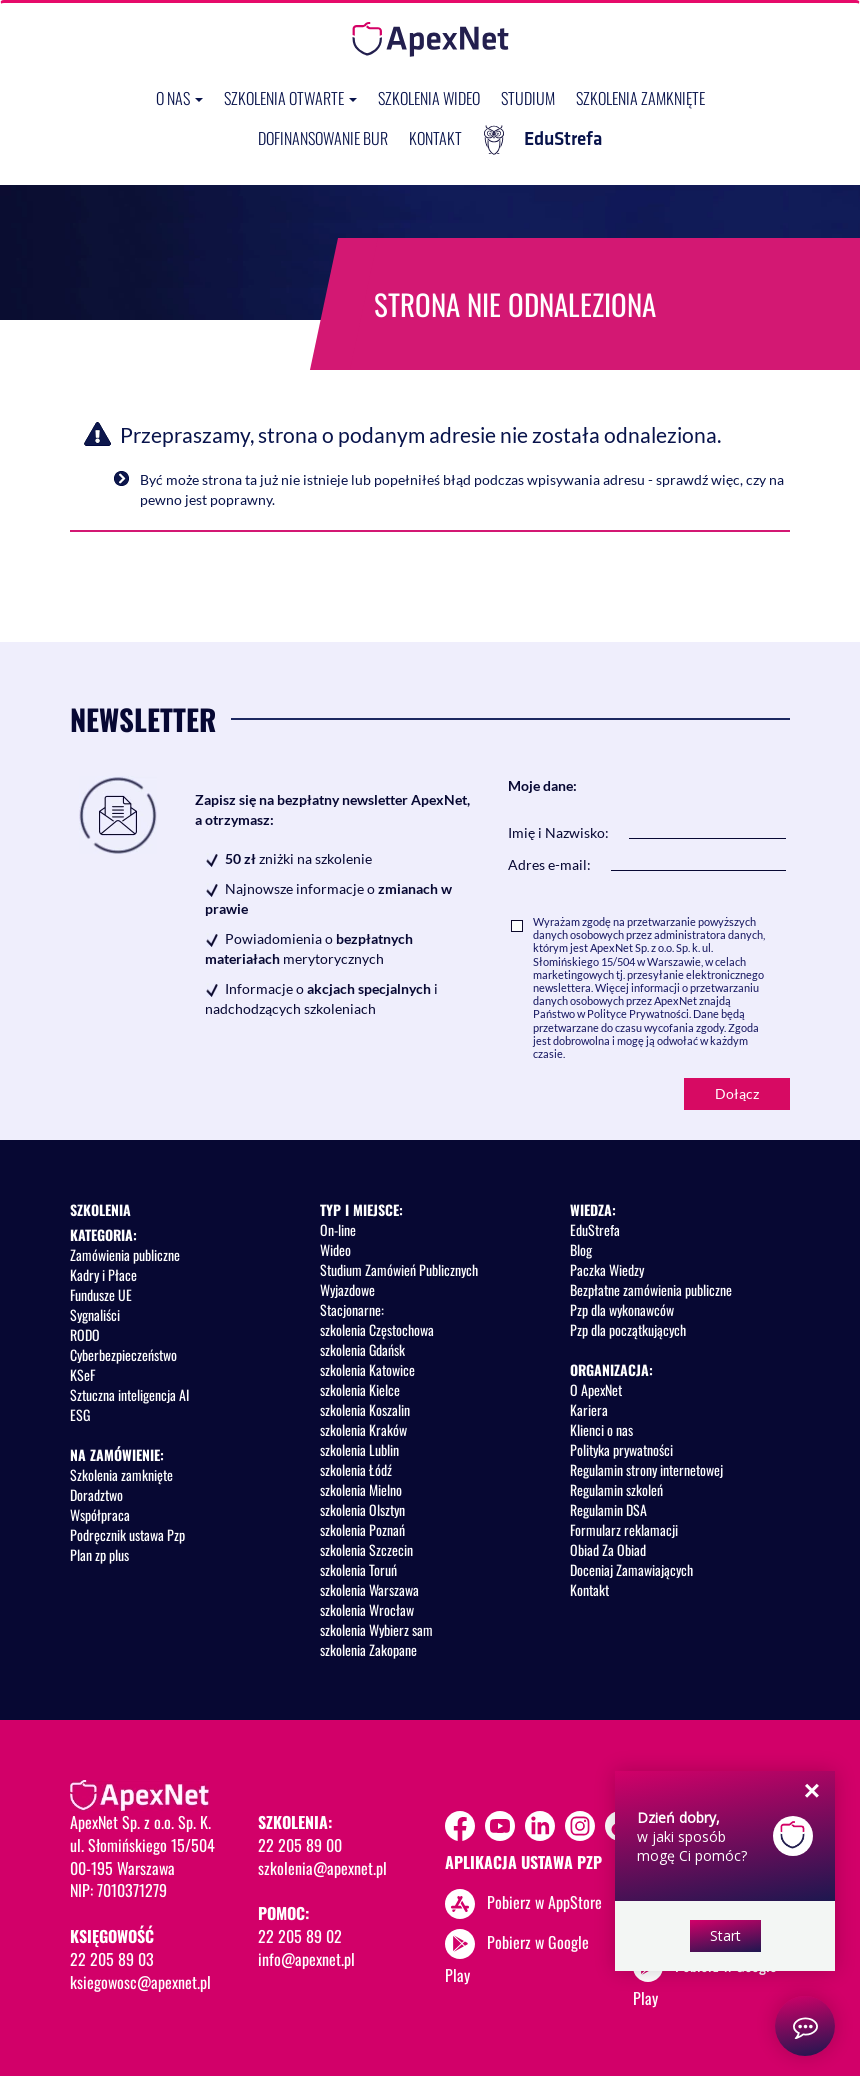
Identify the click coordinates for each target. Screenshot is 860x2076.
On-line (338, 1229)
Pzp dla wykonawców (622, 1309)
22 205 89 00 (300, 1845)
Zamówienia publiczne (125, 1254)
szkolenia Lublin (359, 1449)
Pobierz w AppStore (544, 1901)
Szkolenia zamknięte (640, 98)
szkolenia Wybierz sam (376, 1629)
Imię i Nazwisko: (558, 832)
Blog (581, 1249)
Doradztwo (96, 1494)
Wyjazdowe (347, 1289)
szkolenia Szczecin (366, 1549)
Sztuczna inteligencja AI (129, 1394)
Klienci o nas (601, 1429)
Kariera (589, 1409)
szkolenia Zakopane (368, 1649)
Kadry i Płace (103, 1274)
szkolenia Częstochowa (377, 1329)
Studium (528, 98)
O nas (179, 98)
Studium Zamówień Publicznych (399, 1269)
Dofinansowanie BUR (323, 138)
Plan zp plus (99, 1554)
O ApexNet (596, 1389)
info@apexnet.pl (306, 1959)
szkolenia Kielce (360, 1389)
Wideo (335, 1249)
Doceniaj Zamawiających (631, 1569)
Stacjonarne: (352, 1309)
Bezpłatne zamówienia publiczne (651, 1289)
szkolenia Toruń (358, 1569)
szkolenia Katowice (367, 1369)
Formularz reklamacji (624, 1529)
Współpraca (100, 1514)
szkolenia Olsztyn (362, 1509)
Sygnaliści (95, 1314)
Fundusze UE (101, 1294)
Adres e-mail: (549, 864)
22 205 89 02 (300, 1936)
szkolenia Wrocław (367, 1609)
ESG (80, 1414)
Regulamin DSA (608, 1509)
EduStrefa (543, 140)
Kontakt (435, 138)
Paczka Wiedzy (607, 1269)
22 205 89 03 (112, 1959)
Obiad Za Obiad (608, 1549)
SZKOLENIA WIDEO (429, 98)
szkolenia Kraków (363, 1429)
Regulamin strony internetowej (646, 1469)
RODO (85, 1334)
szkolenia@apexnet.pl (322, 1868)
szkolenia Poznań (362, 1529)
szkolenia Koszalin (365, 1409)
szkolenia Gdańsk (362, 1349)
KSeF (82, 1374)
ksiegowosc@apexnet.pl (140, 1982)
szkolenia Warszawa (369, 1589)
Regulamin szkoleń (616, 1489)
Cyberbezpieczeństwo (123, 1354)
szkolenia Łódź (356, 1469)
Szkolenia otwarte (290, 98)
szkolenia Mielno (361, 1489)
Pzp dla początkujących (628, 1329)
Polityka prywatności (621, 1449)
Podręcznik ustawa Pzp (127, 1534)
